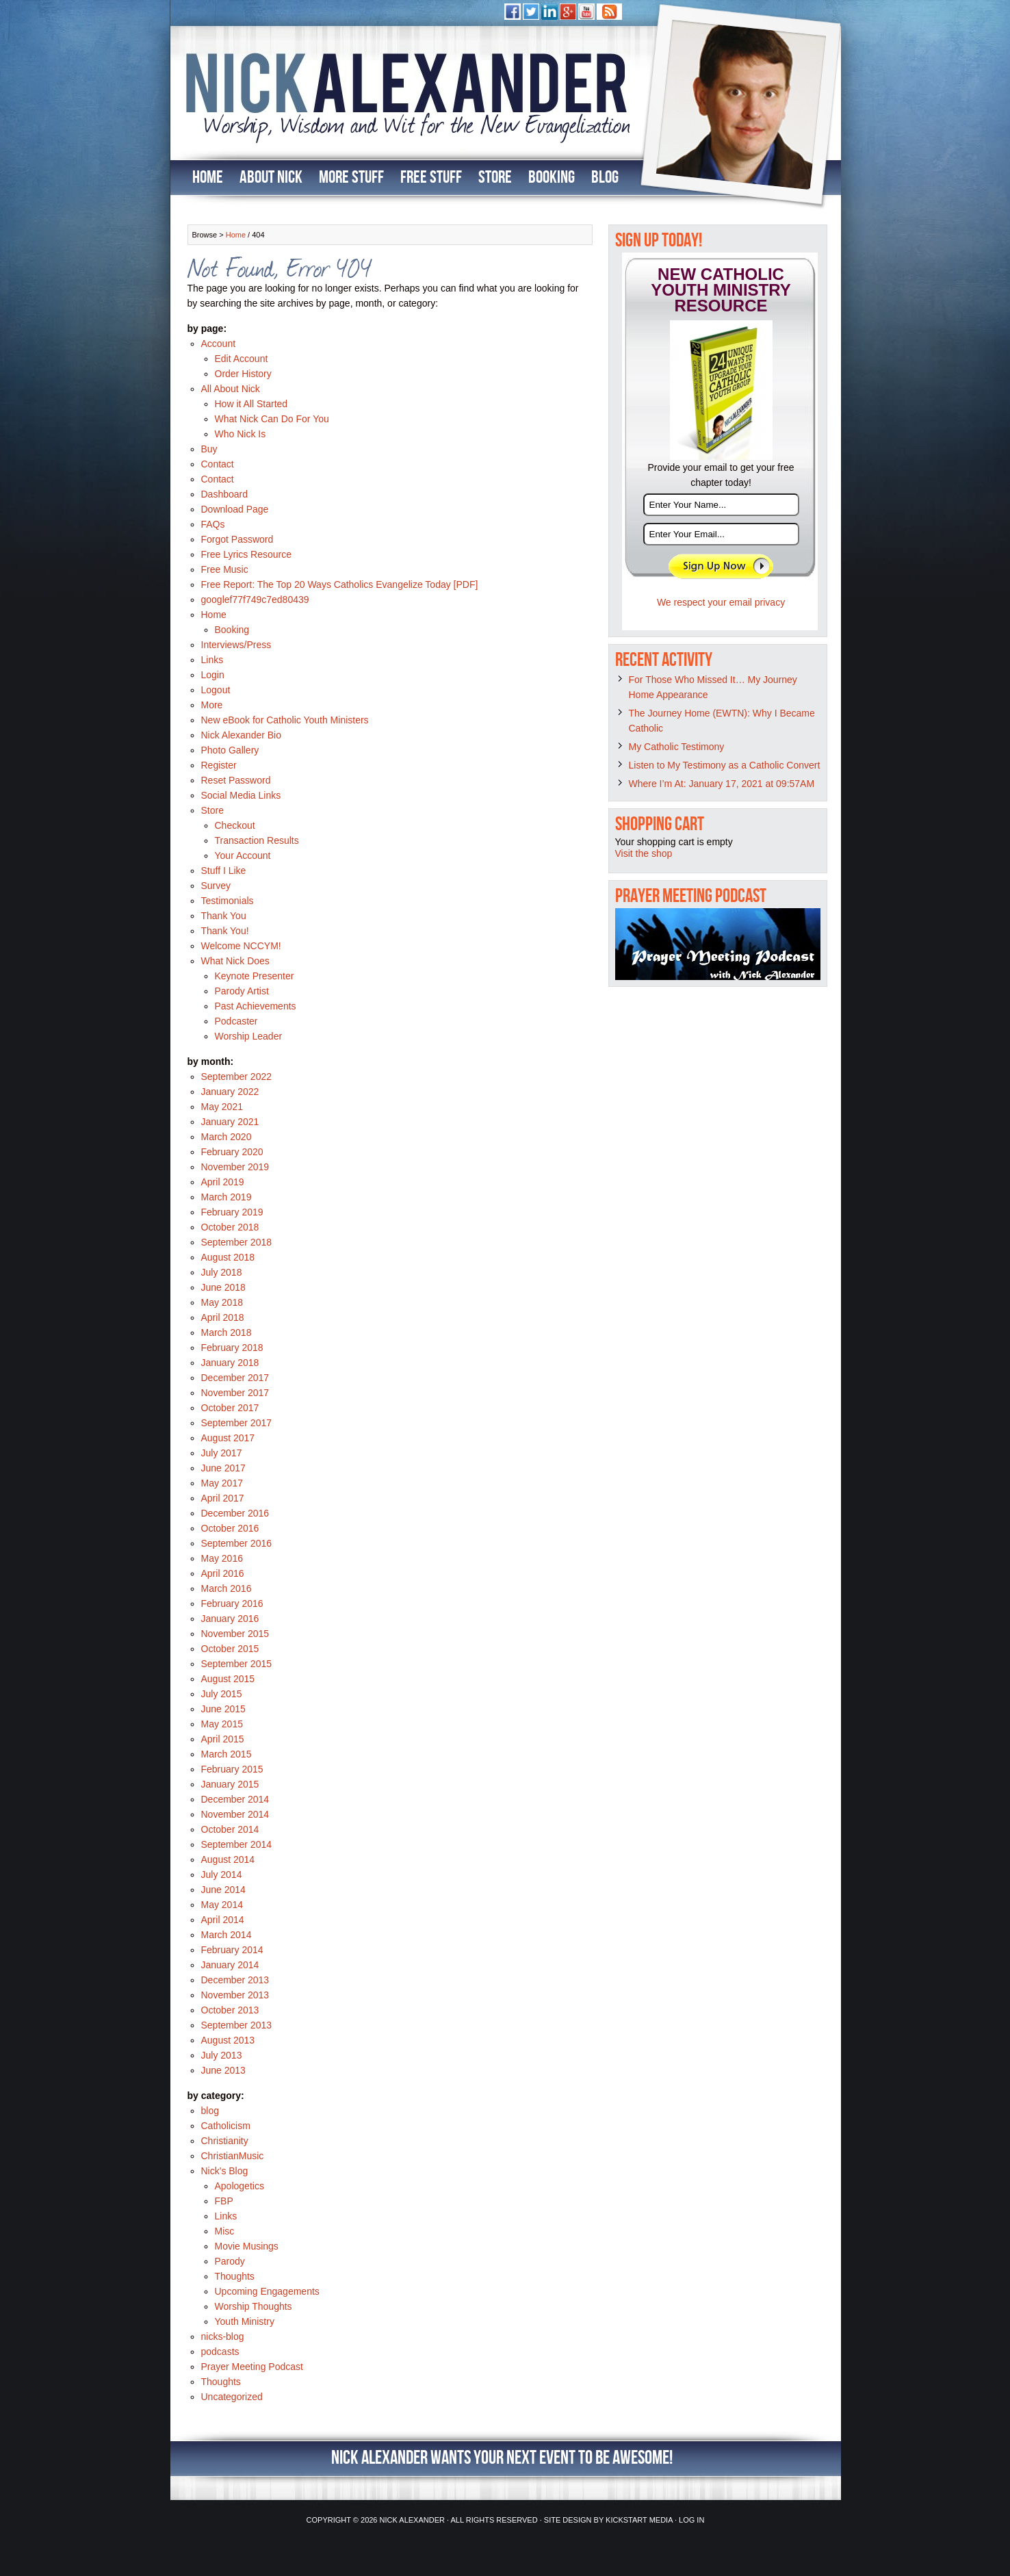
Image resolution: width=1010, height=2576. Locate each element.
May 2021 (222, 1106)
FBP (224, 2200)
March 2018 (226, 1332)
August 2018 (228, 1257)
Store (495, 177)
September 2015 (236, 1663)
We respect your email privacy (721, 602)
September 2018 (236, 1242)
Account (218, 343)
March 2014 (226, 1934)
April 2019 (222, 1181)
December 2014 (235, 1799)
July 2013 (221, 2055)
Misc (225, 2231)
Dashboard (224, 494)
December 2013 (235, 1979)
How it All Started (251, 403)
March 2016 (226, 1588)
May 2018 (222, 1302)
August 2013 (228, 2040)
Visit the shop (644, 853)
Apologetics (239, 2185)
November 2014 (235, 1814)
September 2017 (236, 1422)
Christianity (224, 2140)
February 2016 (232, 1603)
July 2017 (221, 1452)
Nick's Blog (224, 2170)
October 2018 (230, 1227)
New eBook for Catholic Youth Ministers (285, 719)
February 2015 (232, 1769)
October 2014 (230, 1829)
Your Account (243, 855)
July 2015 (221, 1693)
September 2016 (236, 1543)
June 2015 (223, 1708)
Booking (551, 177)
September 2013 (236, 2025)
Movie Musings (247, 2246)
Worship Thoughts (253, 2306)
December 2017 (235, 1377)
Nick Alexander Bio (241, 735)
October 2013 (230, 2010)
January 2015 (230, 1784)
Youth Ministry (244, 2321)
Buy (209, 448)
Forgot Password (237, 539)
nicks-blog (222, 2336)
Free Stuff (431, 177)
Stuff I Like (223, 870)
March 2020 (226, 1136)
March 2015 (226, 1754)
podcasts (220, 2351)
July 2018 (221, 1272)
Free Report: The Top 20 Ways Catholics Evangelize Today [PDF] (339, 584)
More (212, 704)
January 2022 (230, 1091)
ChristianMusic (232, 2155)
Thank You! (225, 930)
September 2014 (236, 1844)
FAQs (213, 524)
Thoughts (235, 2276)
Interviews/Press (236, 644)
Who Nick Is (240, 433)
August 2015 (228, 1678)
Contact (217, 464)
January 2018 (230, 1362)
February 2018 (232, 1347)
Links (212, 659)
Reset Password (236, 780)
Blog (605, 177)
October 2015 (230, 1648)
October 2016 (230, 1528)
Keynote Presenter (254, 975)
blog (210, 2110)
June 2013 (223, 2070)
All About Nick (230, 388)
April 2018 (222, 1317)
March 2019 (226, 1197)
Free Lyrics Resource (246, 554)
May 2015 (222, 1723)
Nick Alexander (412, 2520)
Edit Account (241, 358)
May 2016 (222, 1558)
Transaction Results (257, 840)
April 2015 (222, 1739)
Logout (216, 689)
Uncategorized (232, 2396)
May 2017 (222, 1483)
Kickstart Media (639, 2520)
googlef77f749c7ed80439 (255, 599)
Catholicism (225, 2125)
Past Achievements (255, 1006)
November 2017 (235, 1392)
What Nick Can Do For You (272, 418)
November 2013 (235, 1994)
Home (207, 177)
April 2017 (222, 1498)
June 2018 (223, 1287)
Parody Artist (242, 991)
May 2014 (222, 1904)
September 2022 (236, 1076)
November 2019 (235, 1166)
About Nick (270, 177)
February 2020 (232, 1151)
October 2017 (230, 1407)
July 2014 (221, 1874)
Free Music (224, 569)
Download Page (235, 509)
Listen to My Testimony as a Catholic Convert (724, 765)
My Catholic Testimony (677, 746)
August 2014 (228, 1859)
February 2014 (232, 1949)
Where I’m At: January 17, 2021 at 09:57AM (722, 783)
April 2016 (222, 1573)
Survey (216, 885)
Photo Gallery (230, 750)
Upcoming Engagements (267, 2291)
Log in (691, 2520)
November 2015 (235, 1633)
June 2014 (223, 1889)
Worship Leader (249, 1036)
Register (219, 765)
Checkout (235, 825)
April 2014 (222, 1919)
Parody (230, 2261)
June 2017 (223, 1468)
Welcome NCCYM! (241, 945)
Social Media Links (241, 795)
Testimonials (227, 900)
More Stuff (351, 177)
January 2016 (230, 1618)
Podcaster (236, 1021)
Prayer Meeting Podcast (252, 2366)
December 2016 (235, 1513)
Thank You (223, 915)
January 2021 (230, 1121)
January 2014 (230, 1964)
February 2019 (232, 1212)
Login (212, 674)
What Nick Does (235, 960)
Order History (243, 373)
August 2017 (228, 1437)
